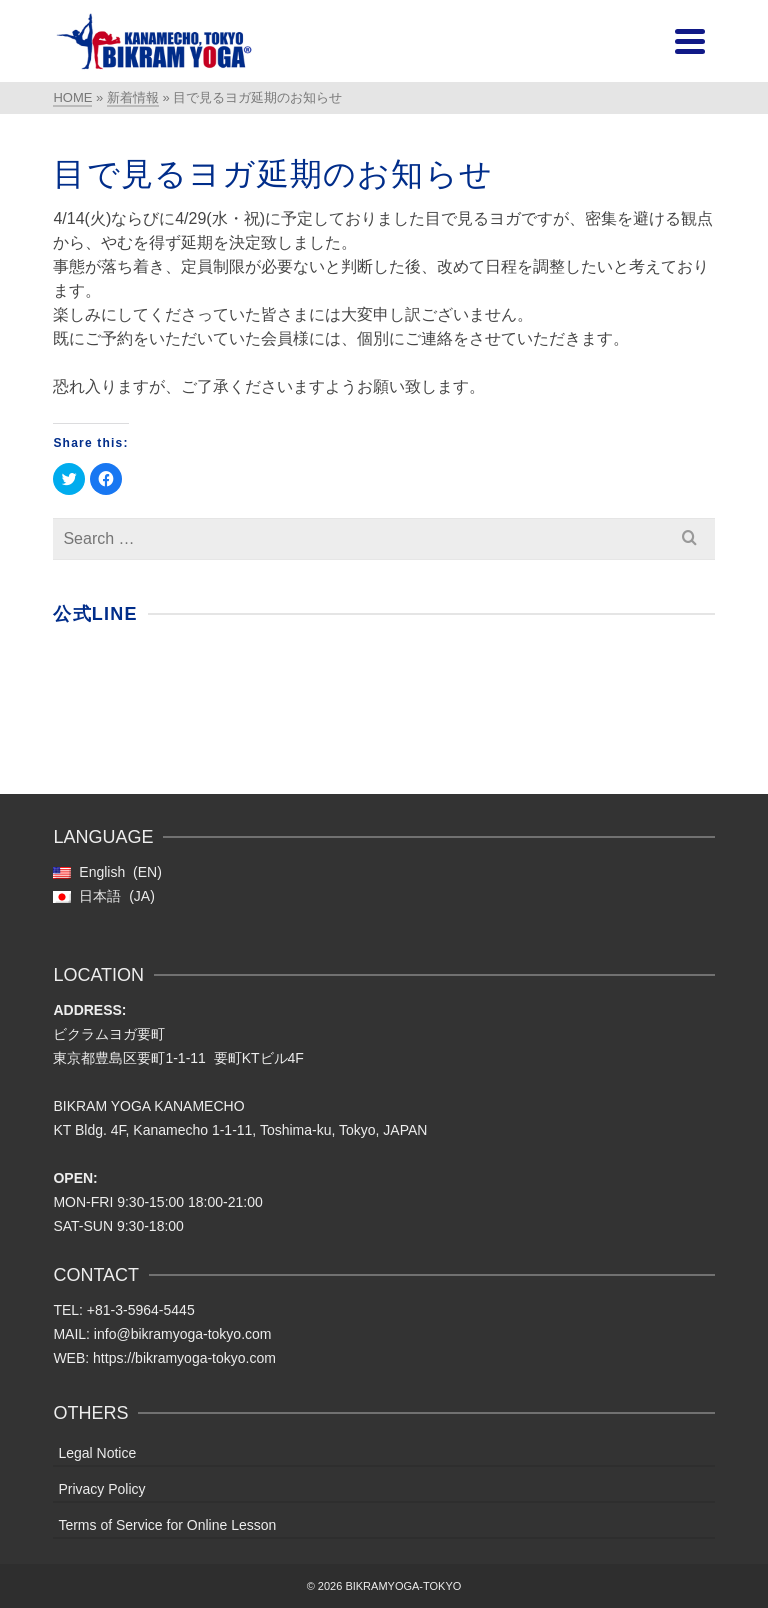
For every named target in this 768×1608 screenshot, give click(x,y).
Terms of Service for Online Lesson (167, 1525)
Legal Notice (97, 1453)
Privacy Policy (101, 1489)
